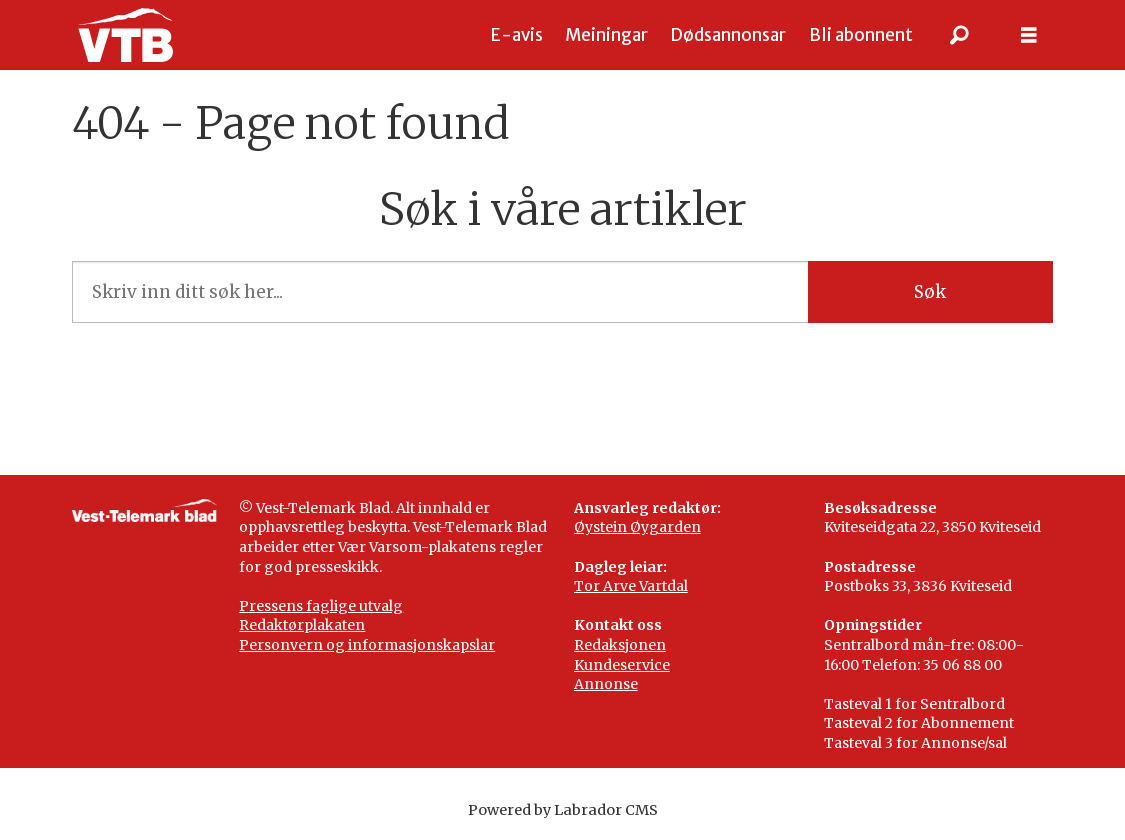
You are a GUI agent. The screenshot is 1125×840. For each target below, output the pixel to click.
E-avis (517, 35)
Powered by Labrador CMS (563, 810)
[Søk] (959, 35)
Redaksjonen (620, 645)
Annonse (606, 684)
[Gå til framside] (125, 35)
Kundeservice (622, 665)
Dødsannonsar (728, 35)
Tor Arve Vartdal (631, 586)
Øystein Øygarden (637, 527)
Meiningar (606, 35)
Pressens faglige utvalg (321, 606)
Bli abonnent (861, 35)
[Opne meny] (1029, 35)
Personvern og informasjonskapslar (367, 645)
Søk (930, 292)
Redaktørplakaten (302, 625)
